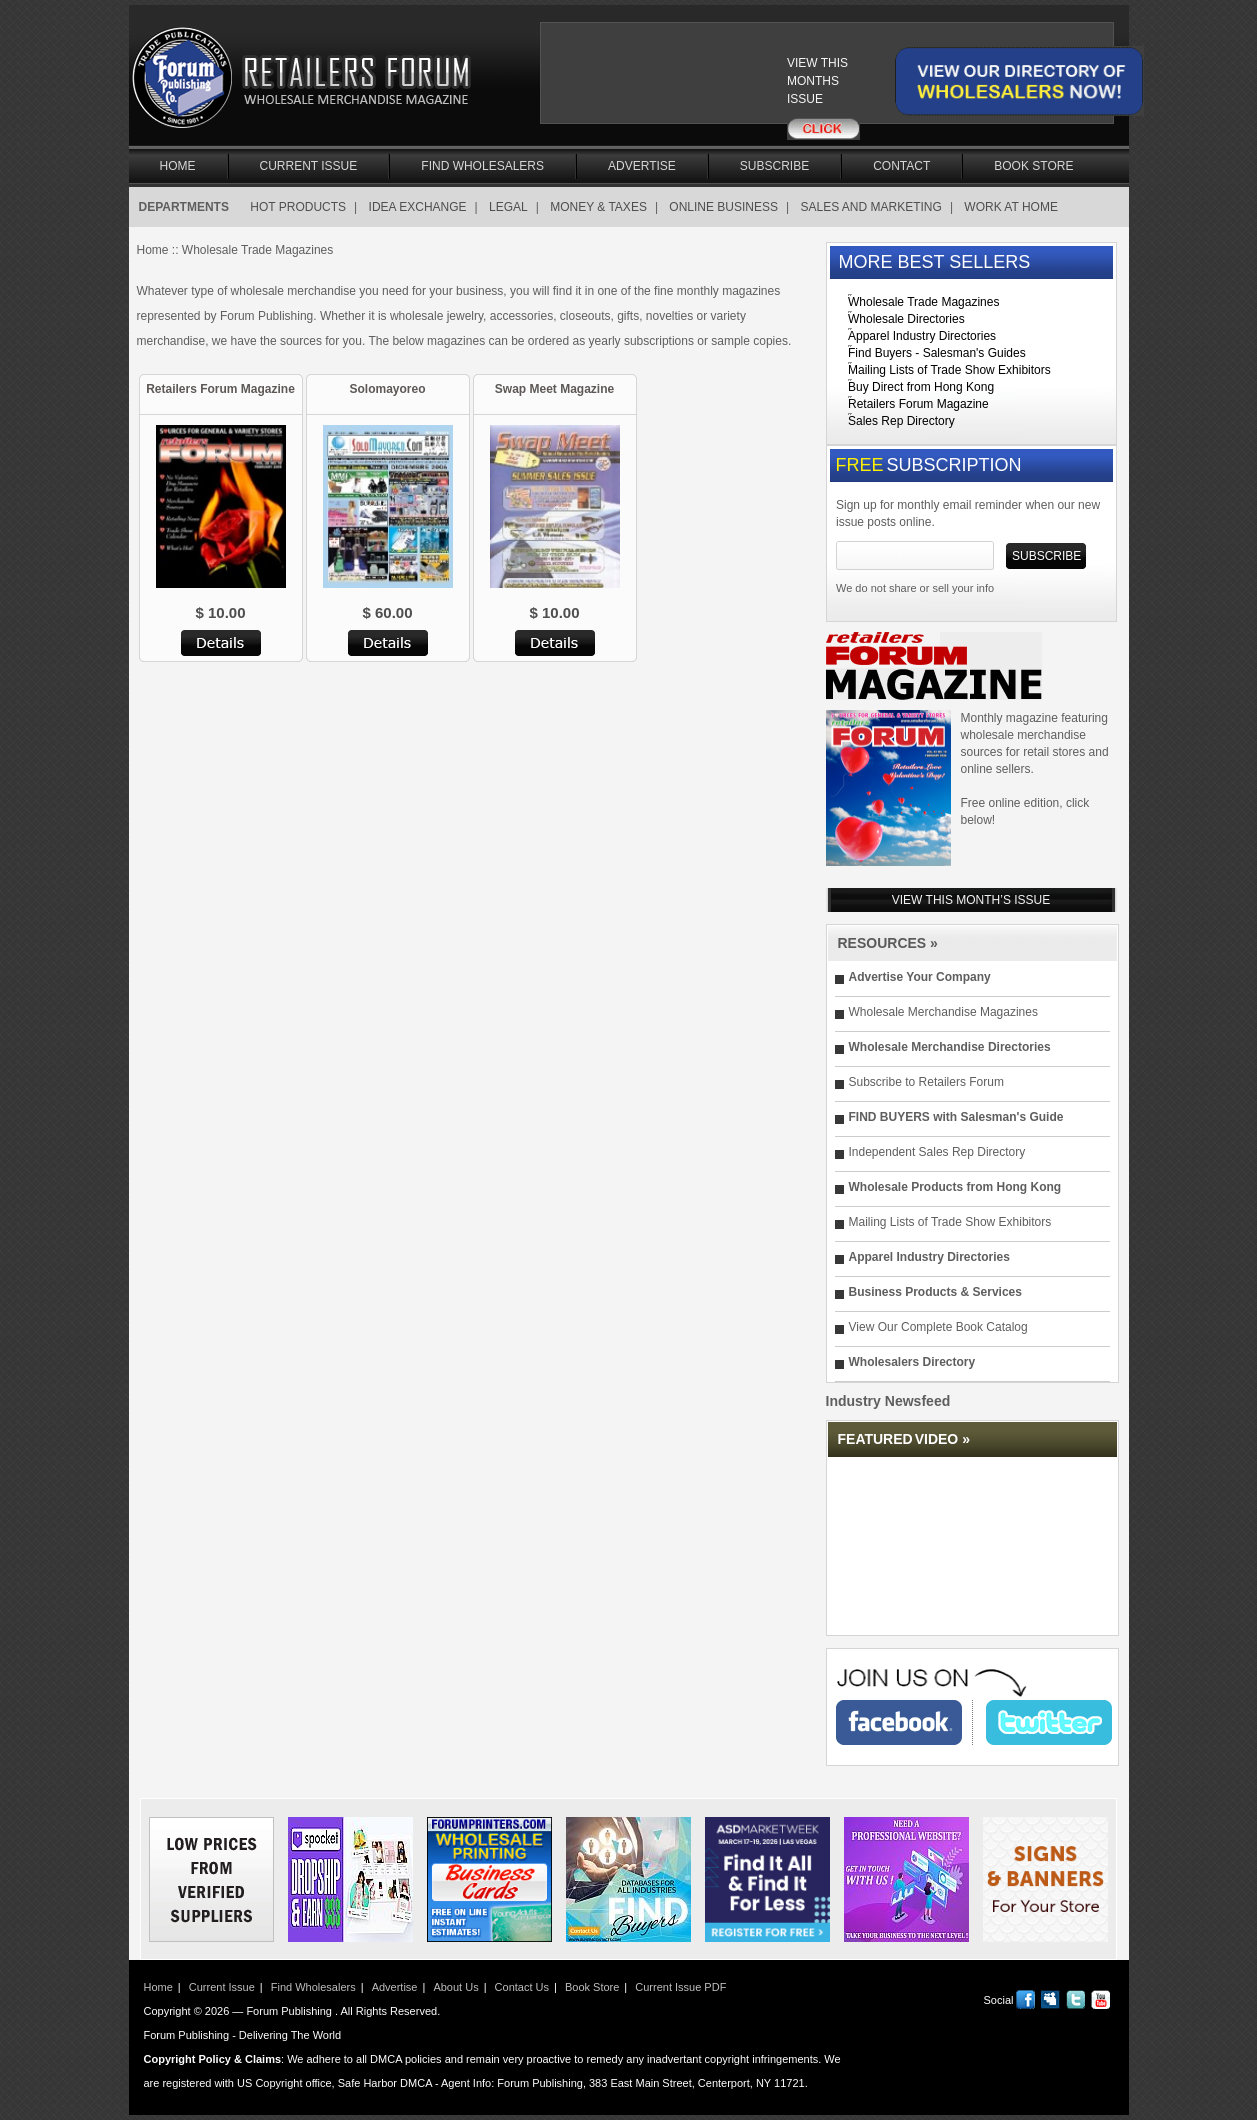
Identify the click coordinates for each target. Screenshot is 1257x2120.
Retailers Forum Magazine (220, 389)
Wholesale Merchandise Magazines (943, 1012)
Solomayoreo (387, 389)
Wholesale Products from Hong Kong (955, 1187)
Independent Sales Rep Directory (937, 1152)
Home (178, 166)
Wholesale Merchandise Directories (950, 1047)
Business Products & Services (935, 1292)
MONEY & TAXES (598, 207)
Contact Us (522, 1987)
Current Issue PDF (680, 1987)
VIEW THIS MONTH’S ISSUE (971, 900)
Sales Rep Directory (901, 421)
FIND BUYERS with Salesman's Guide (956, 1117)
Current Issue (309, 166)
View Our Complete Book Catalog (938, 1327)
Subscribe (774, 166)
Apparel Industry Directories (922, 336)
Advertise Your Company (920, 977)
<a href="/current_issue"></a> (677, 82)
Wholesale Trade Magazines (923, 302)
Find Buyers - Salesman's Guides (937, 353)
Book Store (1033, 166)
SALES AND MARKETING (871, 207)
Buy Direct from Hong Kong (921, 387)
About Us (455, 1987)
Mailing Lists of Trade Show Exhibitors (949, 370)
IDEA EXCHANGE (418, 207)
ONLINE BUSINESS (723, 207)
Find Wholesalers (482, 166)
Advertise (642, 166)
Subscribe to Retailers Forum (926, 1082)
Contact (901, 166)
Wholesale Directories (906, 319)
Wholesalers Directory (912, 1362)
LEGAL (508, 207)
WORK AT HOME (1011, 207)
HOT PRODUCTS (298, 207)
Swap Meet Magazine (554, 389)
